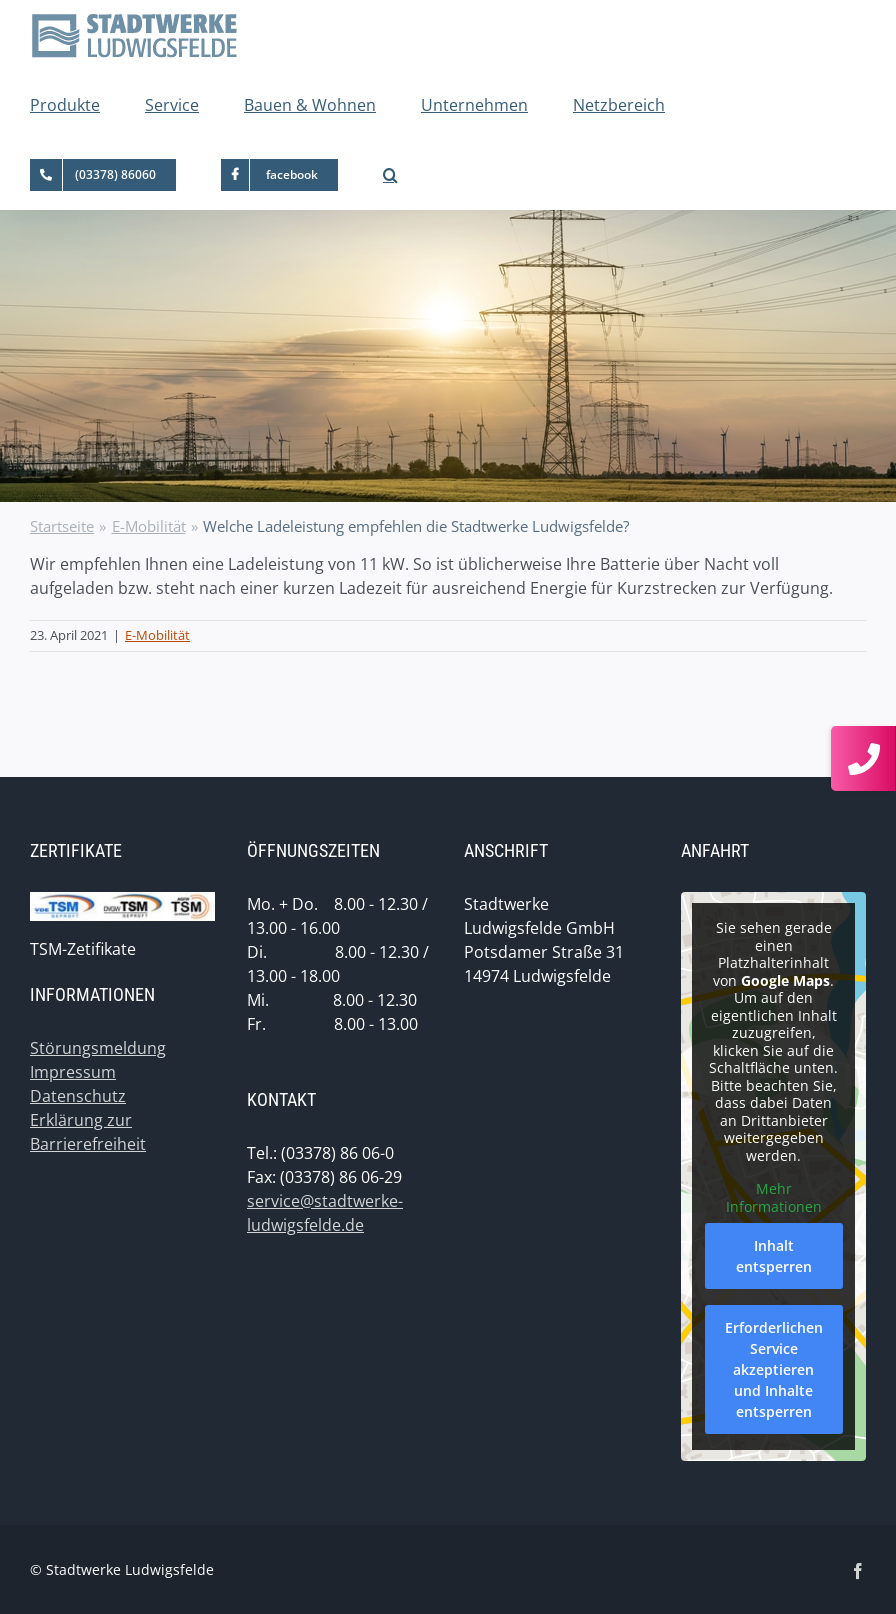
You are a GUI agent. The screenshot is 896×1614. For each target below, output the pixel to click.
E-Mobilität (157, 635)
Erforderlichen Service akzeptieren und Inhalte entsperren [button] (774, 1369)
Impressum (73, 1072)
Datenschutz (78, 1096)
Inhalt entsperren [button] (774, 1256)
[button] (390, 175)
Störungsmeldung (98, 1048)
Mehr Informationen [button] (774, 1197)
